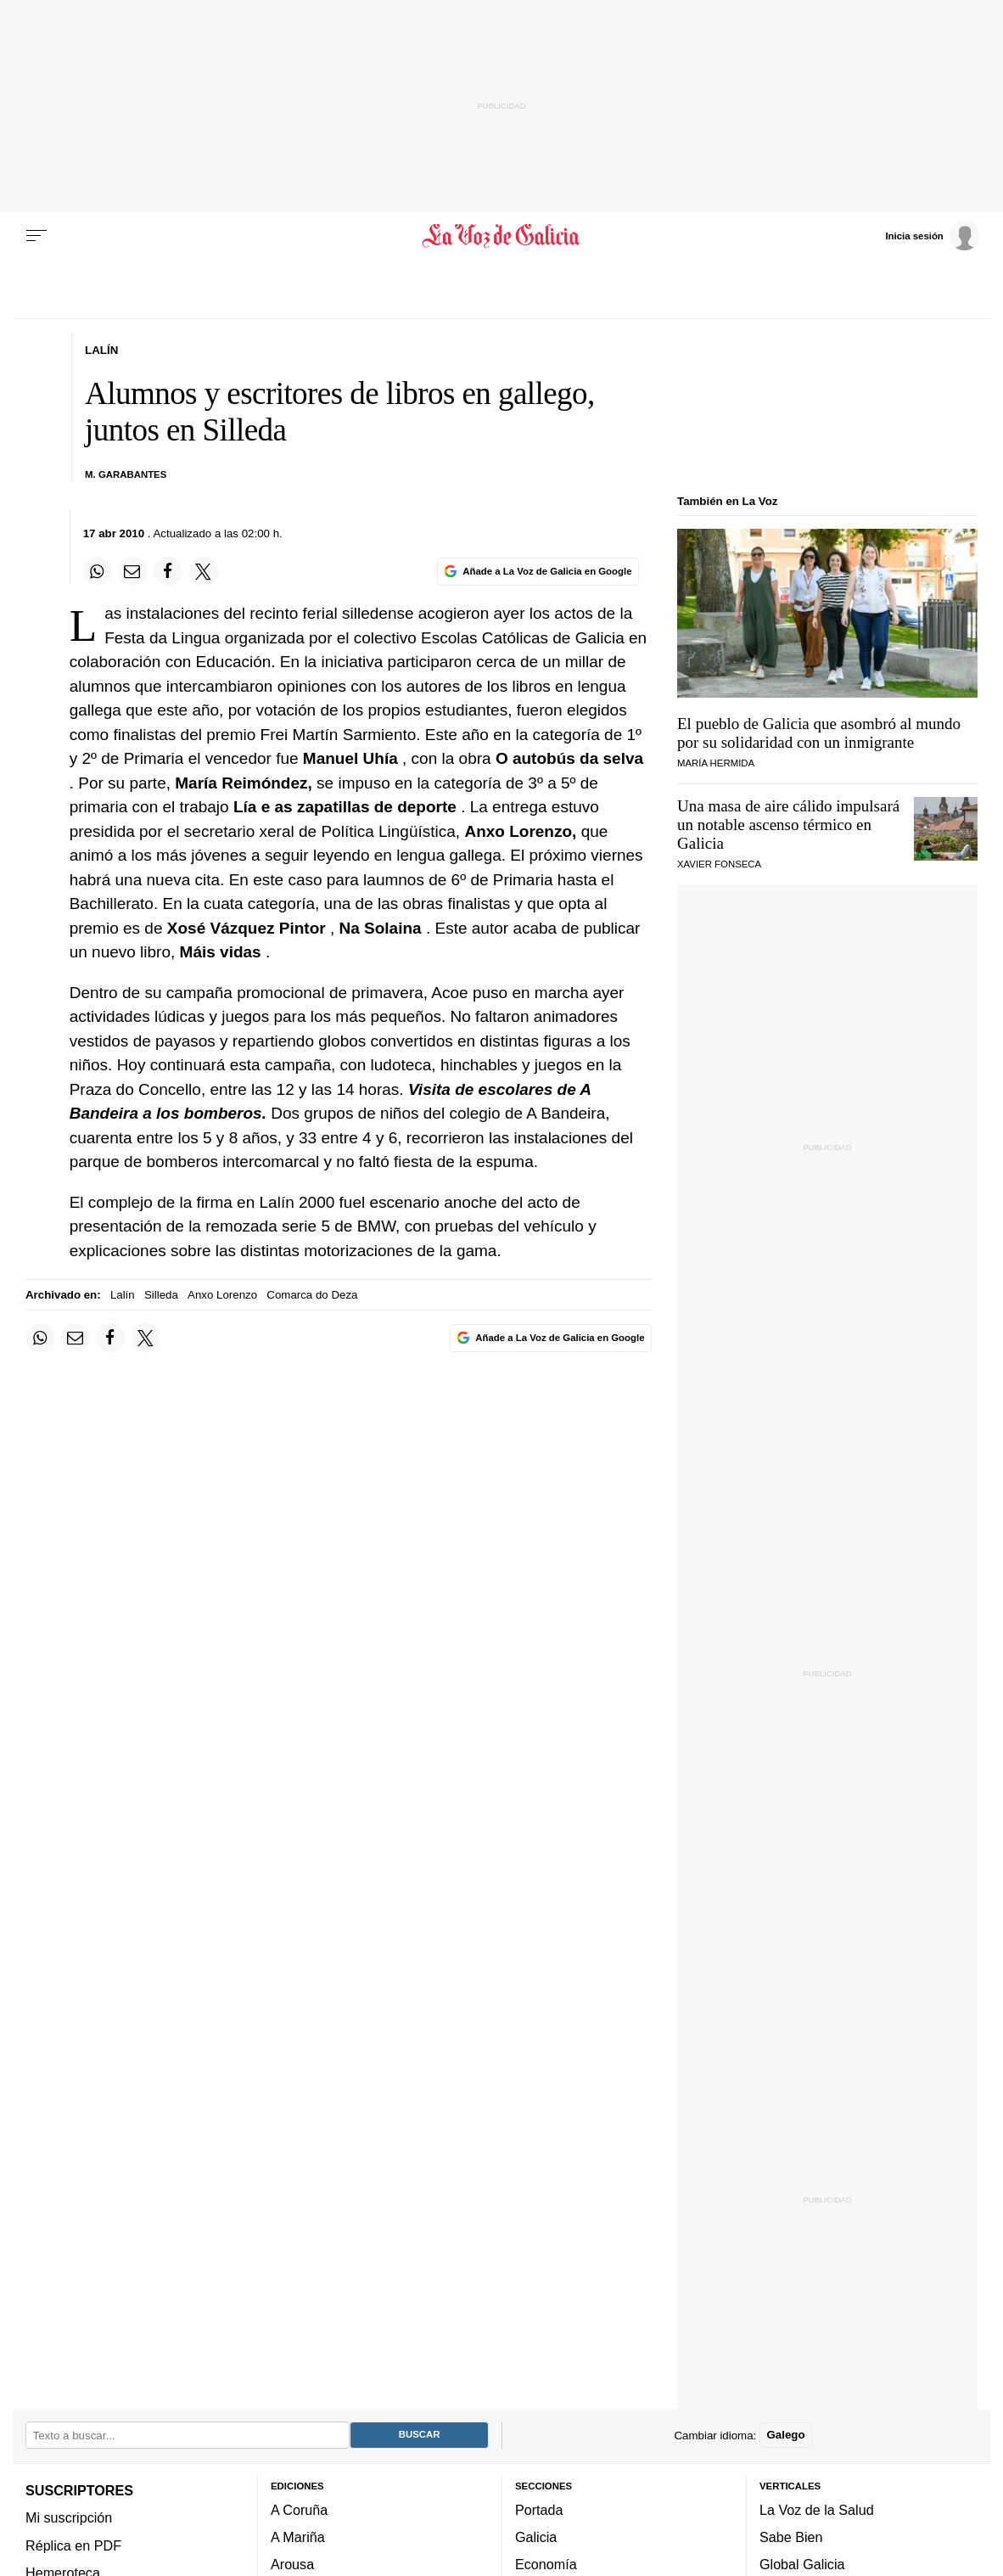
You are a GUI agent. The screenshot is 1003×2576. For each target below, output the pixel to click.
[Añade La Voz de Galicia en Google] (538, 572)
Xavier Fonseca (719, 864)
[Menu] (36, 236)
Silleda (161, 1294)
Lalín (122, 1294)
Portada (539, 2509)
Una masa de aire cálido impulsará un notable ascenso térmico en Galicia (788, 824)
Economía (546, 2565)
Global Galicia (801, 2565)
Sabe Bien (791, 2537)
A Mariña (298, 2537)
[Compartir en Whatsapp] (97, 571)
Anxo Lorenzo (222, 1294)
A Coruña (299, 2509)
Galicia (536, 2537)
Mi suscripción (68, 2518)
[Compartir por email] (132, 571)
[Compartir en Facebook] (168, 571)
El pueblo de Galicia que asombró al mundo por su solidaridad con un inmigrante (819, 733)
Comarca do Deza (311, 1294)
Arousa (292, 2565)
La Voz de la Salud (816, 2509)
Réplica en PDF (73, 2545)
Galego (785, 2435)
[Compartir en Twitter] (203, 571)
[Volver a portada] (501, 236)
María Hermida (715, 763)
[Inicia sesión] (931, 235)
